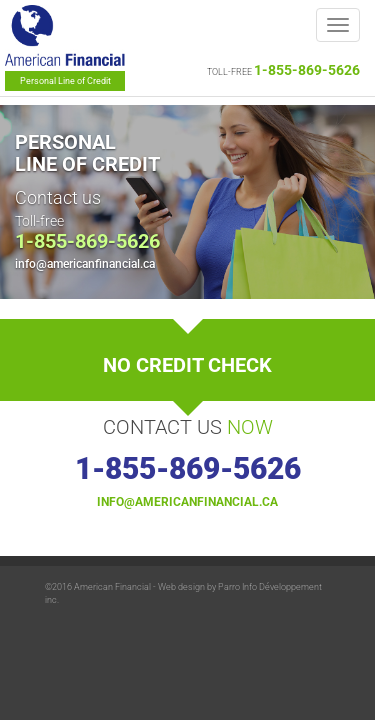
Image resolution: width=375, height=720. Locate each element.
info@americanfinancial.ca (85, 264)
